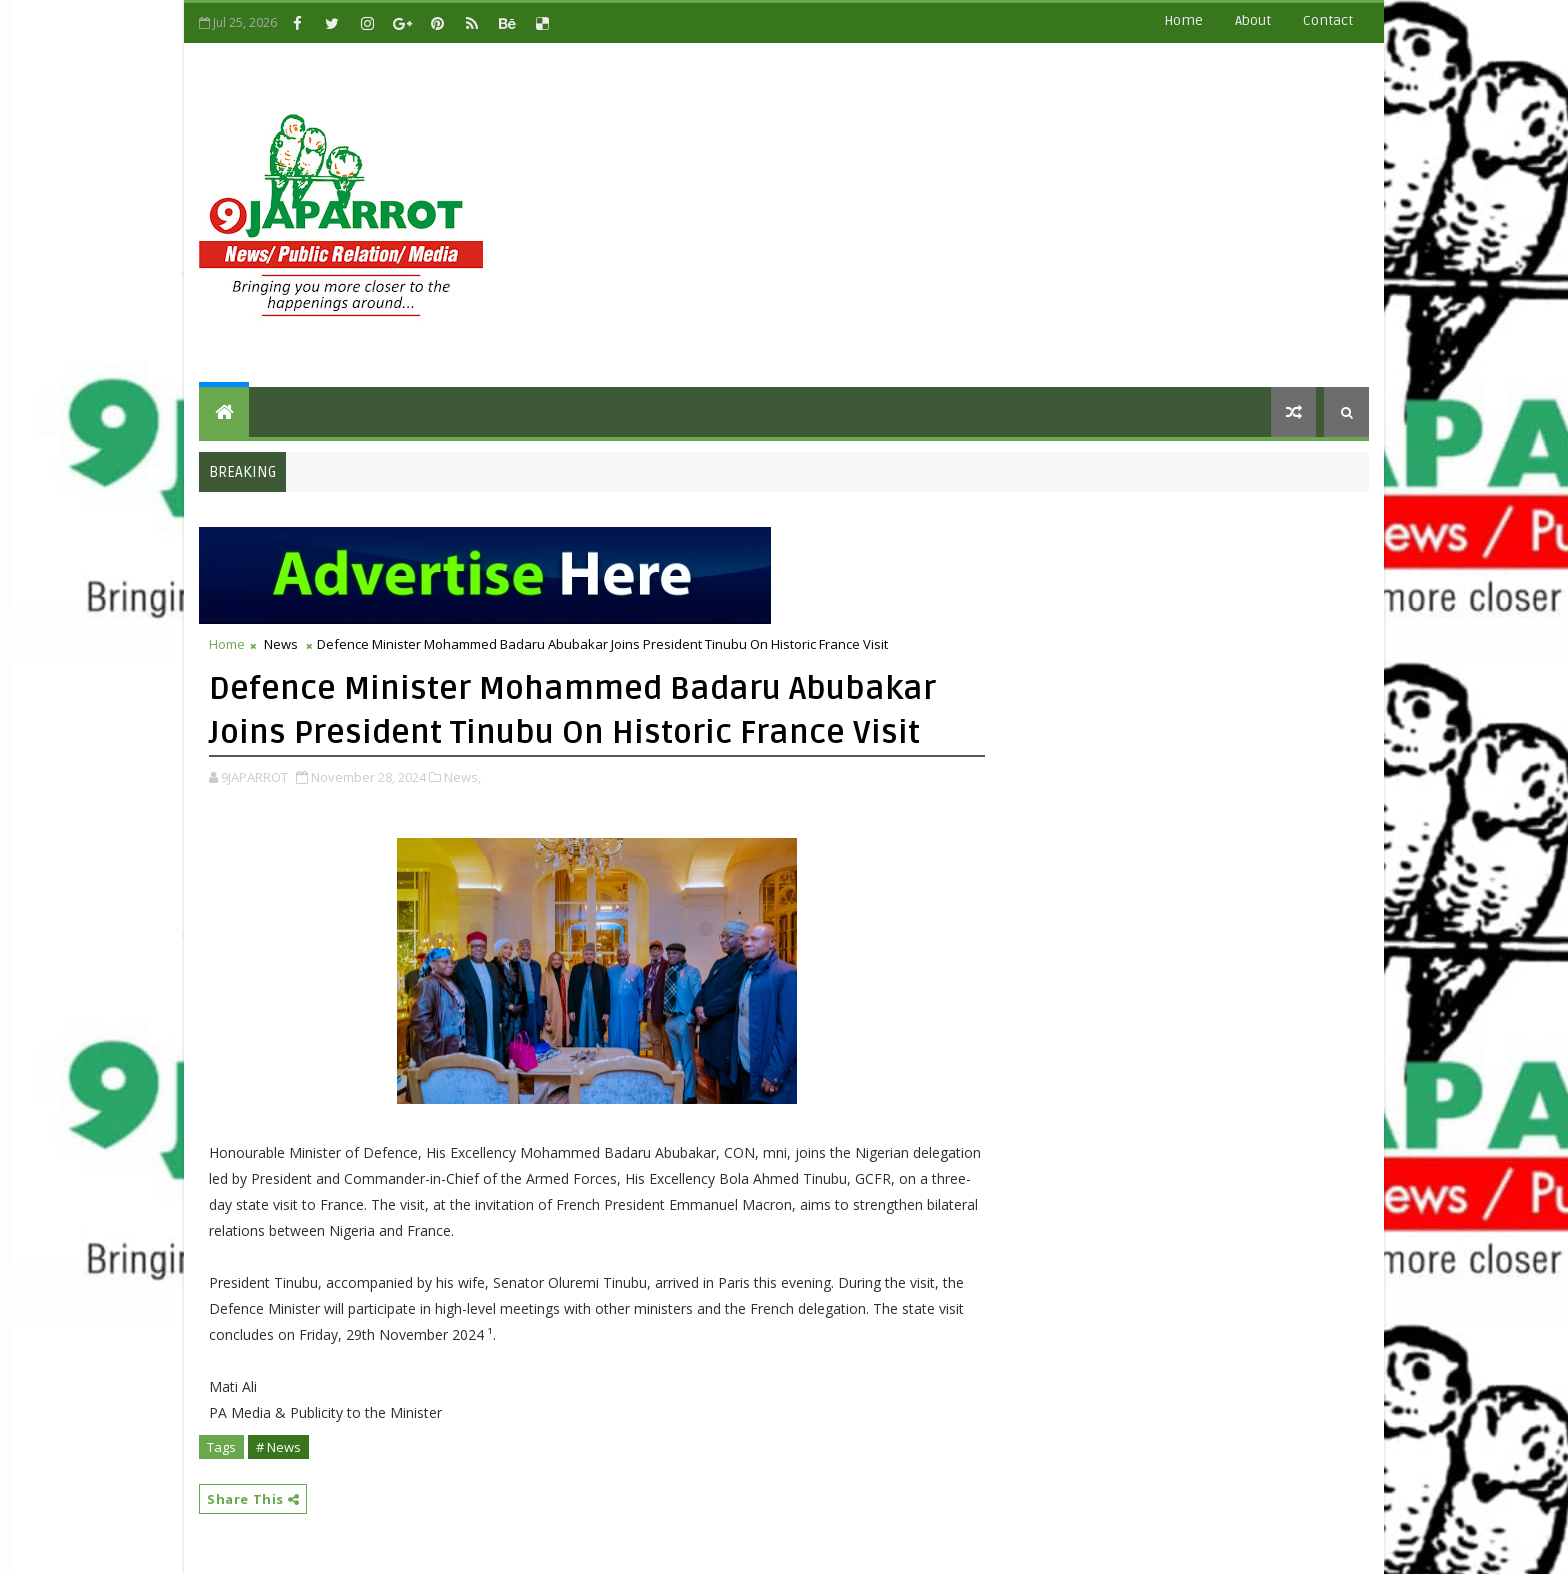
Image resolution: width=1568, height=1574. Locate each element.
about (1253, 20)
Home (1183, 20)
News (281, 644)
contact (1328, 20)
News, (462, 777)
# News (278, 1447)
